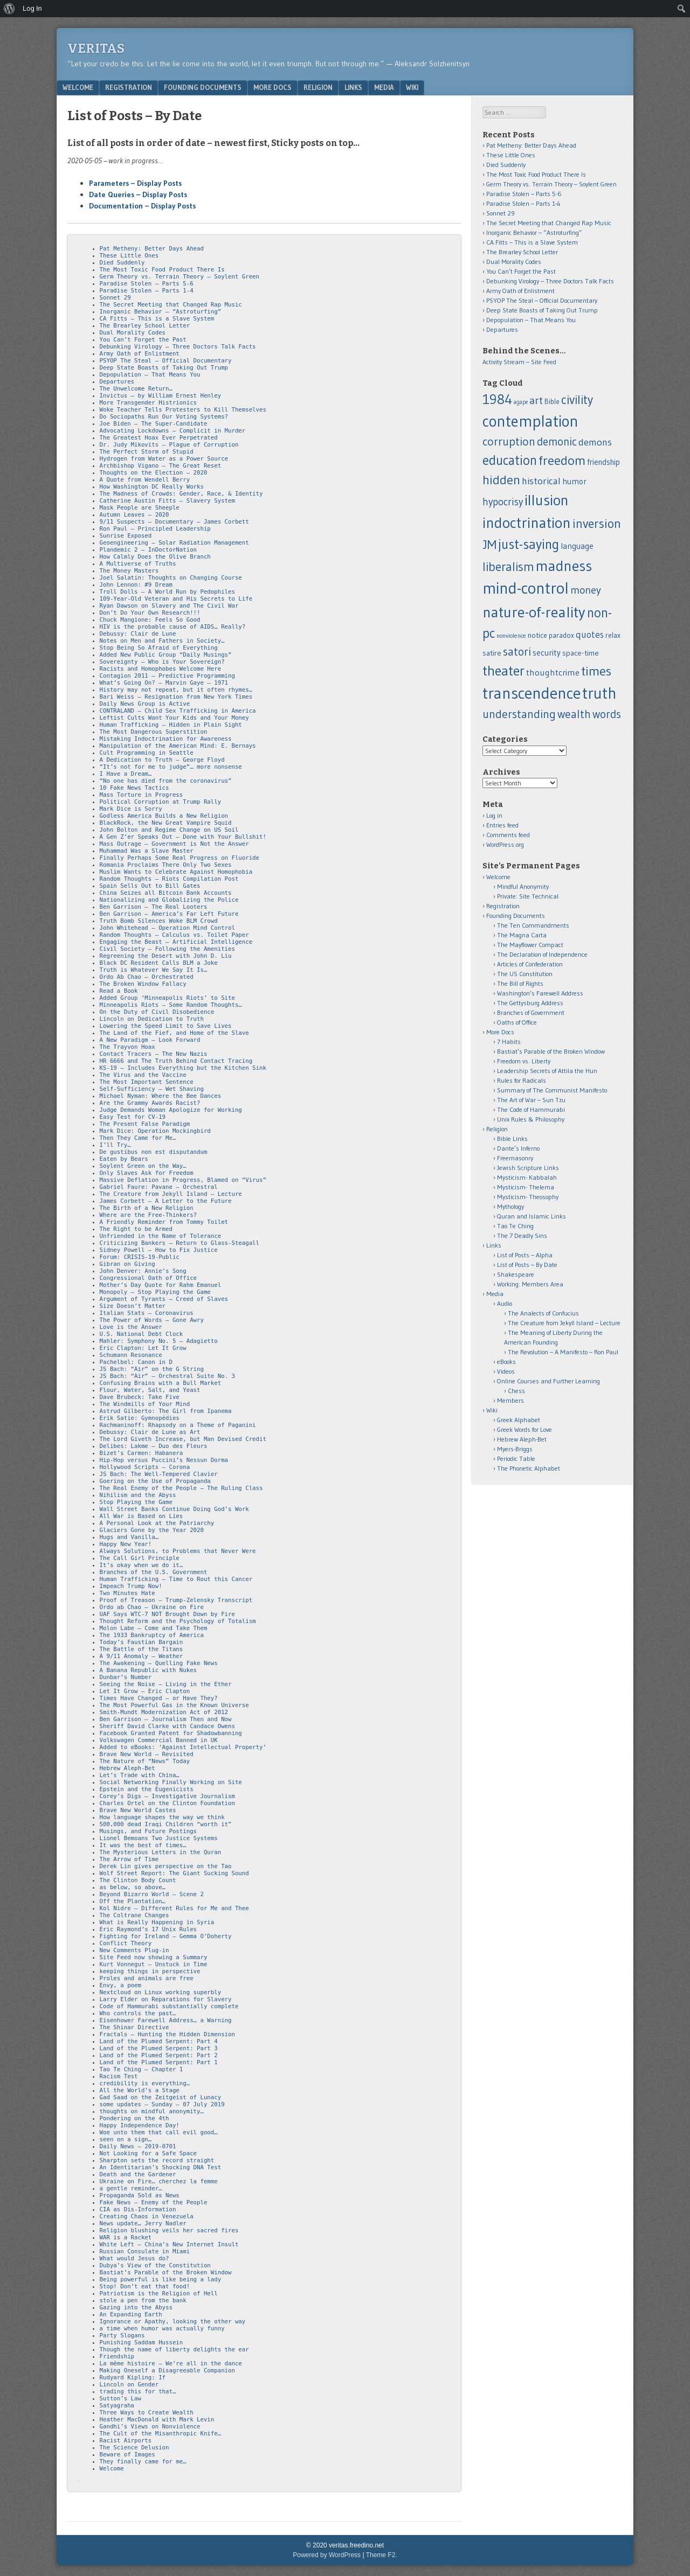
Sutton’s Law (120, 2398)
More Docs (272, 87)
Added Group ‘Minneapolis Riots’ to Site (167, 997)
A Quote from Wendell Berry (145, 479)
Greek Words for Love (524, 1429)
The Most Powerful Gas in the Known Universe (174, 1705)
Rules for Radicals (521, 1080)
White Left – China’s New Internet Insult (169, 2244)
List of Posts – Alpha (525, 1255)
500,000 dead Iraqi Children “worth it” (166, 1824)
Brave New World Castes (138, 1810)
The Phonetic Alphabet (528, 1468)
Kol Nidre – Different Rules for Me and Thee (174, 1908)
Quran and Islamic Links (531, 1216)
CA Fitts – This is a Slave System (157, 318)
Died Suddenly (122, 262)
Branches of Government (530, 1012)
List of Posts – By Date (527, 1265)
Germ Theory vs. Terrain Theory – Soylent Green (179, 276)
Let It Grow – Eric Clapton (145, 1691)
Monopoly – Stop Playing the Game (155, 1292)
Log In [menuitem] (32, 8)
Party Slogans (122, 2335)
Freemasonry (515, 1158)
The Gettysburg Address (530, 1003)
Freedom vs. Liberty (523, 1061)
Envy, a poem (120, 1985)
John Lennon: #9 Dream (136, 584)
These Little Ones (129, 255)
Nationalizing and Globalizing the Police (169, 899)
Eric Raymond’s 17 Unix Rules (148, 1929)
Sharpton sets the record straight (157, 2160)
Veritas (96, 48)
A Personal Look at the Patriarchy (157, 1523)
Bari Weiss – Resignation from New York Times (176, 696)
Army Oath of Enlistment (140, 353)
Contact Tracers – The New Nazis (154, 1053)
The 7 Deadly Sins (522, 1235)
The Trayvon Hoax (127, 1046)
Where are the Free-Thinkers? (148, 1215)
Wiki (412, 87)
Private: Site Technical (527, 896)
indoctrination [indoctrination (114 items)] (526, 522)
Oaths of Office (517, 1022)
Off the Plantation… (132, 1901)
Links (353, 87)
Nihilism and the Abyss (138, 1495)
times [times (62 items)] (596, 671)
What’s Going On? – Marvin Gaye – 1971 (164, 682)
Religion (318, 87)
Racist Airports (126, 2440)
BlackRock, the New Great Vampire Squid (166, 822)
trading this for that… (138, 2391)
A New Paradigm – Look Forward (150, 1039)
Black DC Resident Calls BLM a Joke (159, 962)
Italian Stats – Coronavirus (147, 1313)
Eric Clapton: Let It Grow (143, 1348)
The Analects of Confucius (543, 1313)
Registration (128, 87)
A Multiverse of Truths (138, 563)
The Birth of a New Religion (147, 1208)
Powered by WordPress (327, 2555)
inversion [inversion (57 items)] (596, 523)
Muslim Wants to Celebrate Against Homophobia (176, 871)
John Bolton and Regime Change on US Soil (169, 829)
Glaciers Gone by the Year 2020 (152, 1530)
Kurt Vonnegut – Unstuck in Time (154, 1964)
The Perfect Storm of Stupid (147, 451)
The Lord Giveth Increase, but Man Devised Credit (183, 1439)
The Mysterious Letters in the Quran (161, 1852)
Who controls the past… (138, 2013)
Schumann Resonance (131, 1355)
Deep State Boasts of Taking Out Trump (164, 367)
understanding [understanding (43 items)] (519, 714)
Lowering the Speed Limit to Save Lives (166, 1025)
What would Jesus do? (134, 2258)
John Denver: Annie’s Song (143, 1271)
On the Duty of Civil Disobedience (157, 1011)
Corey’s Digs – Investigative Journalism (167, 1796)
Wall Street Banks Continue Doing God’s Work (174, 1509)
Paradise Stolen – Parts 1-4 (147, 290)
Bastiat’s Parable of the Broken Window (166, 2272)
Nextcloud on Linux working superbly (161, 1992)
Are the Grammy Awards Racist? (150, 1102)
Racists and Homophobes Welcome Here (161, 668)
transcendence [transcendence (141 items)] (531, 693)
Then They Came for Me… (138, 1137)
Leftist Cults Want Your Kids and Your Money (174, 717)
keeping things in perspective (150, 1971)
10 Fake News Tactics (134, 787)
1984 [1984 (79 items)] (497, 399)
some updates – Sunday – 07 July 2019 (162, 2104)
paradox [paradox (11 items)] (561, 635)
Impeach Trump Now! (131, 1586)
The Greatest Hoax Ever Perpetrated (159, 437)
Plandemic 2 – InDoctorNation (148, 549)
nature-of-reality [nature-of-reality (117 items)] (533, 612)
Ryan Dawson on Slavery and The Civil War (169, 605)
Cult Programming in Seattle (147, 752)
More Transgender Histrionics (148, 402)
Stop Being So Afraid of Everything (159, 647)
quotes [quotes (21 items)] (590, 634)
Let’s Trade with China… (140, 1775)
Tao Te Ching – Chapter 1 (141, 2069)
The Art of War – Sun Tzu (531, 1100)
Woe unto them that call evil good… (159, 2132)
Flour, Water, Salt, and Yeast (150, 1390)
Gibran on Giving (127, 1264)
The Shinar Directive (134, 2027)
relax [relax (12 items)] (612, 635)
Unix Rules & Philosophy (530, 1119)
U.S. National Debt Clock (141, 1334)
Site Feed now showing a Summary (154, 1957)
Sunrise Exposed (126, 535)
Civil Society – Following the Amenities (167, 948)
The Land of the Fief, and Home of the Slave (174, 1032)
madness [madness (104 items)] (564, 565)
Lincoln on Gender (129, 2384)
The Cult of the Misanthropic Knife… (161, 2433)
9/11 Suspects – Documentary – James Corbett (174, 521)
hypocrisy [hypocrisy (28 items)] (502, 502)
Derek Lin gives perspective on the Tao (166, 1866)
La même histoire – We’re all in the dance (171, 2363)
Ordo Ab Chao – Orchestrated (147, 976)
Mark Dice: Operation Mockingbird (155, 1130)
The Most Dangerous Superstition (154, 731)
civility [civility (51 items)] (577, 399)
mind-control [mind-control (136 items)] (525, 588)
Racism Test (119, 2076)
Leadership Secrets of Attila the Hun (547, 1071)
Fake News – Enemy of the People (154, 2202)
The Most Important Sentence (147, 1081)
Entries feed (502, 825)
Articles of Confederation (530, 964)
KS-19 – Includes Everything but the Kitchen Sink (183, 1067)
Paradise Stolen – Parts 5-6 (147, 283)
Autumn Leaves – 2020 (134, 514)
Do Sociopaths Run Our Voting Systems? (164, 416)
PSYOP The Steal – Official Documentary (166, 360)
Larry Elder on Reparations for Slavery (166, 1999)
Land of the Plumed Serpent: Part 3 (159, 2048)
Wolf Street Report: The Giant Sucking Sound (174, 1873)
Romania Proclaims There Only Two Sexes (166, 864)
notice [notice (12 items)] (537, 635)
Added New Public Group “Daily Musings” (166, 654)
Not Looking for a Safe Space (148, 2153)
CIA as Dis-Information (138, 2209)
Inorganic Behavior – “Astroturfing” (161, 311)
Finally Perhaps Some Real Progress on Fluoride (179, 857)
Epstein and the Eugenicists (147, 1789)
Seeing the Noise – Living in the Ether (166, 1684)
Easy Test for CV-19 (132, 1116)
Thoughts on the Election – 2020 (154, 472)
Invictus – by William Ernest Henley (161, 395)
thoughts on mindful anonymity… (152, 2111)
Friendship (117, 2356)
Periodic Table (516, 1458)
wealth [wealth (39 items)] (574, 714)
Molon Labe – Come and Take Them (154, 1628)
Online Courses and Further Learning (548, 1381)
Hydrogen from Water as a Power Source (164, 458)
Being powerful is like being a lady (161, 2279)
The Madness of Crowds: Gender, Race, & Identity (181, 493)
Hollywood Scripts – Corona (145, 1467)
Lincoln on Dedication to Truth (152, 1018)
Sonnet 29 (115, 297)
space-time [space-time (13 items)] (580, 653)
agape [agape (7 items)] (521, 402)
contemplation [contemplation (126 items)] (530, 421)
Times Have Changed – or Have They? (159, 1698)
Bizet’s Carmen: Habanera (141, 1453)
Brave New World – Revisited (147, 1754)
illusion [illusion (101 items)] (547, 500)
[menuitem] (9, 8)
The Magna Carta (522, 935)
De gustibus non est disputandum (154, 1151)
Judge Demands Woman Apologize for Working (171, 1109)
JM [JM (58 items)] (489, 544)
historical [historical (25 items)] (541, 481)
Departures (117, 381)
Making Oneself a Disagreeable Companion (167, 2370)
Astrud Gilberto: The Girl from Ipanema (166, 1411)
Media (384, 87)
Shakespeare (515, 1274)
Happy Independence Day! (140, 2125)
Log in (494, 815)
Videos (506, 1371)
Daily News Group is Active (145, 703)
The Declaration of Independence (542, 954)
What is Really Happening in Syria (157, 1922)
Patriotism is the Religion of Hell (159, 2293)
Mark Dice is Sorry (131, 808)
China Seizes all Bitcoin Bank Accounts (166, 892)
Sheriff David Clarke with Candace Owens (167, 1726)
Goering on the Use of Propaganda (155, 1481)
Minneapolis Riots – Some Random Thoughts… (171, 1004)
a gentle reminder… (131, 2188)
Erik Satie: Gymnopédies (140, 1418)
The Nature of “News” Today (145, 1761)
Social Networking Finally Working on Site (171, 1782)
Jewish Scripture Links (528, 1168)
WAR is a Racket (126, 2237)
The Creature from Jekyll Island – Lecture (171, 1194)
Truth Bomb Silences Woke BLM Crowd (159, 920)
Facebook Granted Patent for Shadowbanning (171, 1733)
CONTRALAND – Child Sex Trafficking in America (178, 710)
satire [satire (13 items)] (491, 653)
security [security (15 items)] (547, 653)
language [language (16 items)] (577, 546)
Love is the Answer (131, 1327)
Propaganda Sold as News (140, 2195)
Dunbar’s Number (126, 1677)
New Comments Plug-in (134, 1950)
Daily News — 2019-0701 (138, 2146)
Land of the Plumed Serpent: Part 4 (159, 2041)
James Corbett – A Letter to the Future (166, 1201)
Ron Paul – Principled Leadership (155, 528)
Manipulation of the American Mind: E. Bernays (178, 745)
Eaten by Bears (124, 1158)
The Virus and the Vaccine (143, 1074)
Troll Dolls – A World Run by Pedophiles (167, 591)
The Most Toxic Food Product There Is (162, 269)
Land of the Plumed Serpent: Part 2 (159, 2055)
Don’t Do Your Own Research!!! (150, 612)
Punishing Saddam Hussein (141, 2342)
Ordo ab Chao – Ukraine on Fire (152, 1607)
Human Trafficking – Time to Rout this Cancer (176, 1579)
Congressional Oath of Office (148, 1278)
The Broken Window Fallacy (143, 983)
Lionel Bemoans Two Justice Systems (159, 1838)
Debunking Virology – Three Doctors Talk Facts (178, 346)
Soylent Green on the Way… (143, 1165)
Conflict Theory (126, 1943)
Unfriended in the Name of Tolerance (161, 1236)
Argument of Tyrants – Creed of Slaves (164, 1299)
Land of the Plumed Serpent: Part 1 (159, 2062)
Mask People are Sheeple (140, 507)
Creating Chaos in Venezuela (147, 2216)
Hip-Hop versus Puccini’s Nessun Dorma (164, 1460)
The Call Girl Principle (140, 1558)
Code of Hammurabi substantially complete (169, 2006)
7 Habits (509, 1042)
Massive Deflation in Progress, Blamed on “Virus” (183, 1179)
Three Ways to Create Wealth (147, 2412)
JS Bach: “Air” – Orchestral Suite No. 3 (167, 1376)
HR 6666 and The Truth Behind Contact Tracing (176, 1060)
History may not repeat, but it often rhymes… (176, 689)
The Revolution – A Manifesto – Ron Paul (563, 1352)
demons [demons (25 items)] (595, 442)
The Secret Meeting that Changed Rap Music (171, 304)
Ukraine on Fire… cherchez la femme (159, 2181)
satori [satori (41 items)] (517, 651)
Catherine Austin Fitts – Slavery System (167, 500)
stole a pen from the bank (143, 2300)
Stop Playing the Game (136, 1502)
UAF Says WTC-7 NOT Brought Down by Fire (167, 1614)
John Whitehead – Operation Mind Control (167, 927)
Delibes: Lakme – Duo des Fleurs (154, 1446)
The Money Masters (129, 570)
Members (510, 1400)
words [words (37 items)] (606, 714)
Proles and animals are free (147, 1978)
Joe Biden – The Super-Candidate (154, 423)
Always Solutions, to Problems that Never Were (178, 1551)
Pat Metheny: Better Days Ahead (152, 248)
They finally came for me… (143, 2461)
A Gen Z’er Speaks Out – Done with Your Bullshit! (183, 836)
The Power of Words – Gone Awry (152, 1320)
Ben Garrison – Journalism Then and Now (166, 1719)
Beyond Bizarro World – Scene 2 (152, 1894)
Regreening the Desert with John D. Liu (166, 955)
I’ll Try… (115, 1144)
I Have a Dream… (126, 773)
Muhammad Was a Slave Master (147, 850)
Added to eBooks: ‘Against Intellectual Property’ (183, 1747)
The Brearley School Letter (145, 325)
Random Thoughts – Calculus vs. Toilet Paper (174, 934)
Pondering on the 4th (134, 2118)
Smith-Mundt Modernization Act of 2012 (164, 1712)
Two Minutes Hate (127, 1593)
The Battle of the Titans (141, 1649)
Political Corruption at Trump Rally (161, 801)
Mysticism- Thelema (525, 1187)
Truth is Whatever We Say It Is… (154, 969)
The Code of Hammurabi (531, 1109)
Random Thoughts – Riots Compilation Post (169, 878)
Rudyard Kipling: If (132, 2377)
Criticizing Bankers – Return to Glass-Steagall (179, 1243)
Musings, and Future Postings (148, 1831)
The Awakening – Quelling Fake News (159, 1663)
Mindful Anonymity (523, 886)
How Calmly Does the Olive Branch (155, 556)
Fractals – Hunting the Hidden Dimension (167, 2034)
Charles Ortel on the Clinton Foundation (167, 1803)
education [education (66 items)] (509, 460)
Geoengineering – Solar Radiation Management (174, 542)
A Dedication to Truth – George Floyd (162, 759)
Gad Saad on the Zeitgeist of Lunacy (161, 2097)
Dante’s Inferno (518, 1148)
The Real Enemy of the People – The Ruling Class (181, 1488)
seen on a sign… (126, 2139)
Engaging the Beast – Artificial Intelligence (176, 941)
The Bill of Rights (520, 983)
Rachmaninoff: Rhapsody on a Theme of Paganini (178, 1425)
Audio (504, 1303)
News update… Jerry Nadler (143, 2223)
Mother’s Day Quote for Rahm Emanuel (161, 1285)
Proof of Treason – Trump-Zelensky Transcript (176, 1600)
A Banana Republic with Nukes (148, 1670)
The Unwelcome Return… (136, 388)
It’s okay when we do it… (141, 1565)
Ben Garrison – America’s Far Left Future (169, 913)
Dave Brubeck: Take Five (140, 1397)
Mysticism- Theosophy (527, 1197)
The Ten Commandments (533, 925)
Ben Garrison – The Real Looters (154, 906)
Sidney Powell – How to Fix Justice (159, 1250)
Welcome (78, 87)
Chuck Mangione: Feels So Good (150, 619)
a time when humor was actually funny (162, 2328)
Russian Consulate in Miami (145, 2251)
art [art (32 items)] (536, 400)
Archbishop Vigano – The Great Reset (161, 465)
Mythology (510, 1206)
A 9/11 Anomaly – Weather (141, 1656)
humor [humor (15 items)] (574, 481)
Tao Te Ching (515, 1226)
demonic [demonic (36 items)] (557, 441)
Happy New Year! (126, 1544)
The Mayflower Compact (530, 945)
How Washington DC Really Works (152, 486)
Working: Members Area (530, 1284)
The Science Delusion (134, 2447)
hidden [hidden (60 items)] (501, 480)
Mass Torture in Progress (141, 794)
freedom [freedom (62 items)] (562, 460)
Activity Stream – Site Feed (519, 362)
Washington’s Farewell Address (540, 993)
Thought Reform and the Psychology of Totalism (178, 1621)
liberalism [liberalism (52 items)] (508, 566)
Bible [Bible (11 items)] (552, 401)
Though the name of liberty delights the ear (174, 2349)
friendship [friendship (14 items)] (603, 462)
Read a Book (119, 990)
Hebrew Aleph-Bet (127, 1768)
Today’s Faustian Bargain (141, 1642)
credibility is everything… (145, 2083)
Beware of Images (127, 2454)
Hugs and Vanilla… (129, 1537)
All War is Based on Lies (141, 1516)
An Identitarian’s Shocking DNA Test (161, 2167)
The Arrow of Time (129, 1859)
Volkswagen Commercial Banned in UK (159, 1740)
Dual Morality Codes (132, 332)
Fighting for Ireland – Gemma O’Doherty (166, 1936)
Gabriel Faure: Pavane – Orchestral (159, 1186)
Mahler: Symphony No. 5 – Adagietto (159, 1341)
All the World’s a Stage (140, 2090)
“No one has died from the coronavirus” (166, 780)
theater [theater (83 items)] (503, 670)
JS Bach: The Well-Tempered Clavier (159, 1474)
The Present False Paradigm (145, 1123)
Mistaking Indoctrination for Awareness (166, 738)
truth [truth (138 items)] (599, 693)
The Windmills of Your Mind (145, 1404)
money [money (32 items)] (585, 589)
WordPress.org (505, 844)
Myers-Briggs (515, 1449)
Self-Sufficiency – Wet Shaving (152, 1088)
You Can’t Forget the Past (143, 339)
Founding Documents (203, 87)
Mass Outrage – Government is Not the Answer (174, 843)
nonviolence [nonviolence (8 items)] (511, 635)
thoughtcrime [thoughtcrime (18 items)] (552, 672)
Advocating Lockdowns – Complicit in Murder (173, 430)
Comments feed (508, 835)
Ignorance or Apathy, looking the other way (173, 2321)
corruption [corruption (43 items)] (508, 441)
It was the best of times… (143, 1845)
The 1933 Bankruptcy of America (152, 1635)
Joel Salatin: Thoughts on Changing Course (171, 577)
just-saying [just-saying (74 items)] (528, 544)
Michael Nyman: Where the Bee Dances (161, 1095)
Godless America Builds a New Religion (164, 815)
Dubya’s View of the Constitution (155, 2265)
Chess (516, 1391)
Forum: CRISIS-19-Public (140, 1257)
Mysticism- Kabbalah (527, 1177)
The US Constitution (525, 974)
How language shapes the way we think (162, 1817)
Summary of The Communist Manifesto (552, 1090)
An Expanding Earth (131, 2314)
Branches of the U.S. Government (154, 1572)
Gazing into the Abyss (136, 2307)
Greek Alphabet (518, 1420)
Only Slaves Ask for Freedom (147, 1172)
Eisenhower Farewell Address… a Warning (166, 2020)
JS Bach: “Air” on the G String (152, 1369)
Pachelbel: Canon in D (136, 1362)
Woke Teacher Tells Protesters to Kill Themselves (183, 409)
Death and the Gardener (138, 2174)
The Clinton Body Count (138, 1880)
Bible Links (512, 1138)
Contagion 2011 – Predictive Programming (167, 675)
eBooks (506, 1361)
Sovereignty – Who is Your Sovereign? (162, 661)
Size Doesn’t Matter (132, 1306)
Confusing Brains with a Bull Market (161, 1383)
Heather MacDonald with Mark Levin (157, 2419)
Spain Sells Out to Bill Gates (150, 885)
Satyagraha (117, 2405)
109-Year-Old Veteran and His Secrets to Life (176, 598)
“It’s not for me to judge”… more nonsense (171, 766)
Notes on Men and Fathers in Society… (162, 640)
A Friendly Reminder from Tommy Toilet (164, 1222)
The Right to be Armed (136, 1229)
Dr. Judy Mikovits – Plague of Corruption (169, 444)
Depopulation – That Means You (150, 374)
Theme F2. (381, 2555)
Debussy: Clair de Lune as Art (150, 1432)
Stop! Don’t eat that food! (145, 2286)
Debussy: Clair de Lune (138, 633)
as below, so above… (132, 1887)
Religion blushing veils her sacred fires (169, 2230)
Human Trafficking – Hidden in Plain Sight (171, 724)
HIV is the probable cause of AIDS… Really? (173, 626)
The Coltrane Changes (134, 1915)
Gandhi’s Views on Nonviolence (150, 2426)
